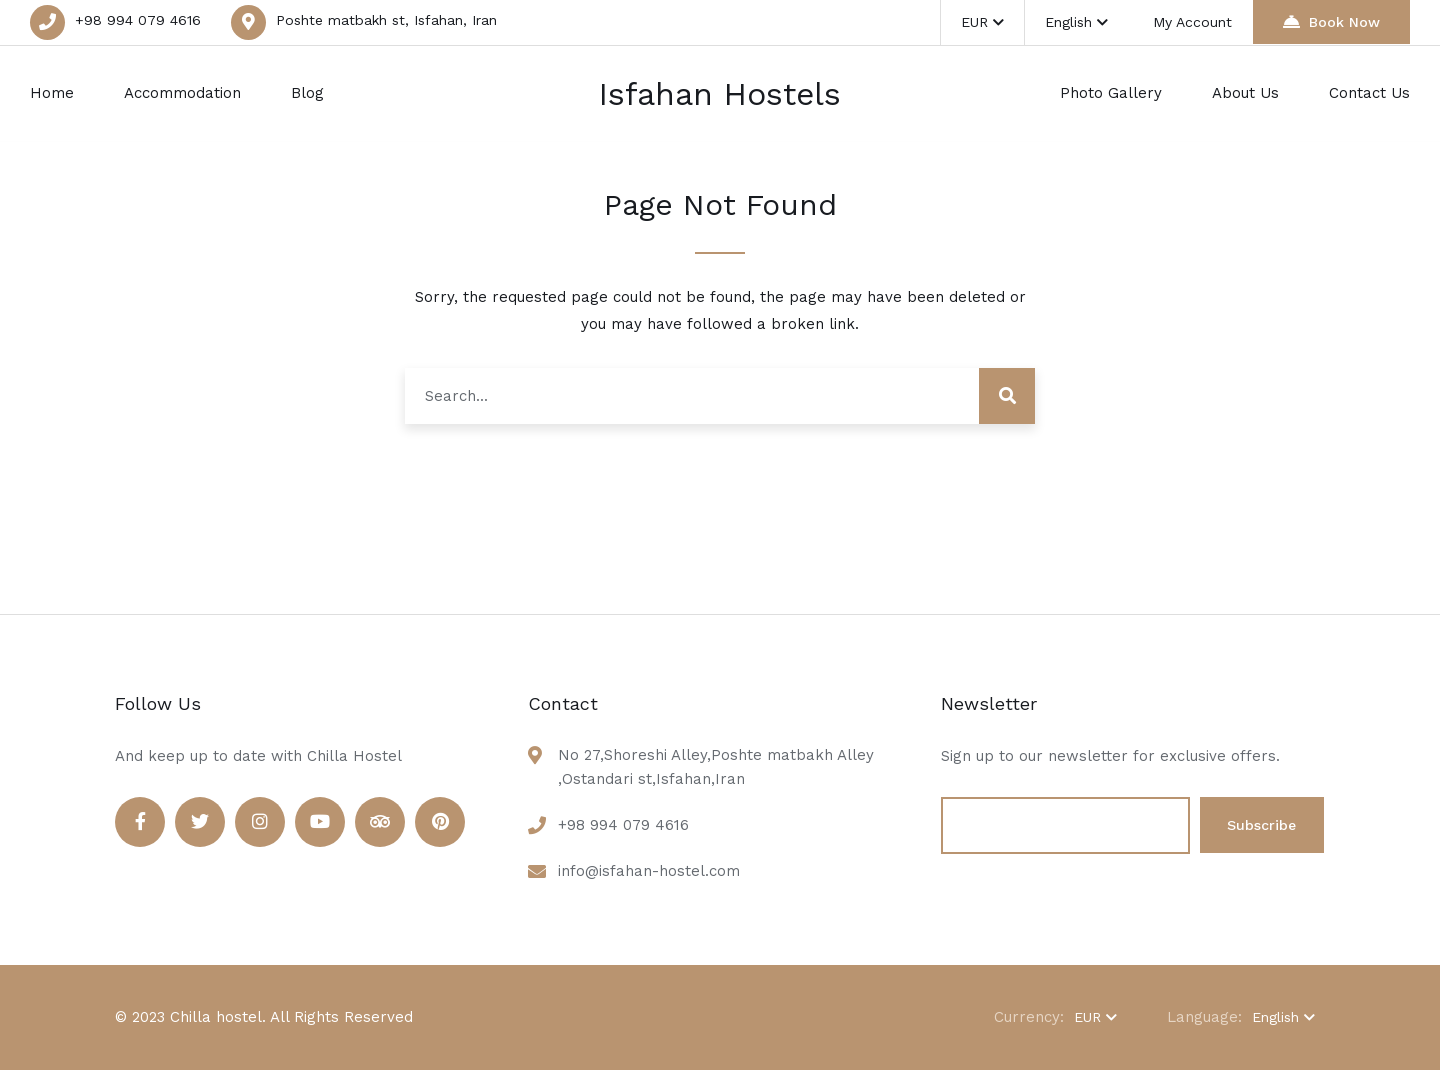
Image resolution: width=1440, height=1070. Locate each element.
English (1081, 22)
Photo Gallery (1111, 93)
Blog (307, 93)
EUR (987, 22)
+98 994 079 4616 (138, 20)
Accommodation (182, 93)
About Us (1245, 93)
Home (52, 93)
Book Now (1331, 21)
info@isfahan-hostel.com (649, 871)
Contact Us (1369, 93)
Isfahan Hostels (720, 94)
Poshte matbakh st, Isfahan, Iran (386, 20)
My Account (1193, 22)
